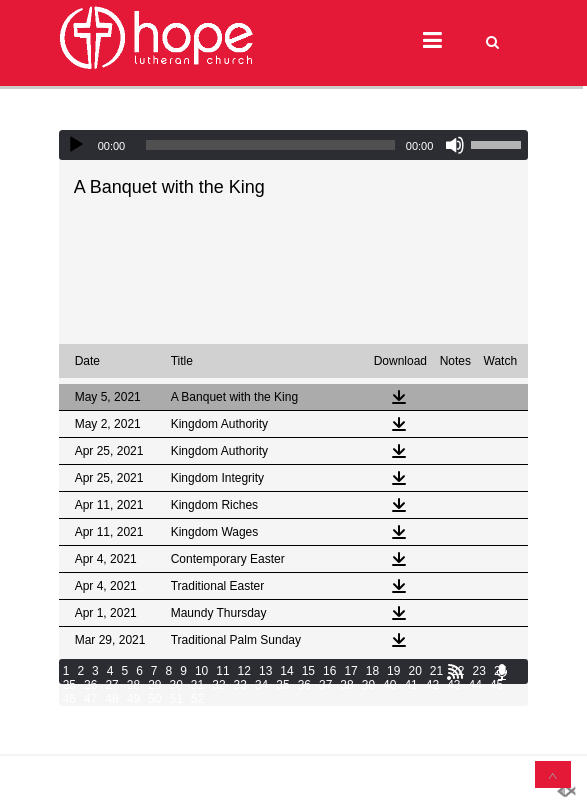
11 (222, 671)
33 (240, 685)
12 (244, 671)
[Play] (76, 145)
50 (154, 699)
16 (329, 671)
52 (197, 699)
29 (154, 685)
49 (133, 699)
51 (175, 699)
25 (69, 685)
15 (308, 671)
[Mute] (455, 145)
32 (218, 685)
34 (261, 685)
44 (475, 685)
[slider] (270, 145)
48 (111, 699)
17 (350, 671)
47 (90, 699)
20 (414, 671)
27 (111, 685)
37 (325, 685)
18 (372, 671)
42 (432, 685)
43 (453, 685)
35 (282, 685)
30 (175, 685)
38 (346, 685)
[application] (294, 145)
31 (197, 685)
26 (90, 685)
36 (304, 685)
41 (410, 685)
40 (389, 685)
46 (69, 699)
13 (265, 671)
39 (368, 685)
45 (496, 685)
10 (201, 671)
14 (286, 671)
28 (133, 685)
